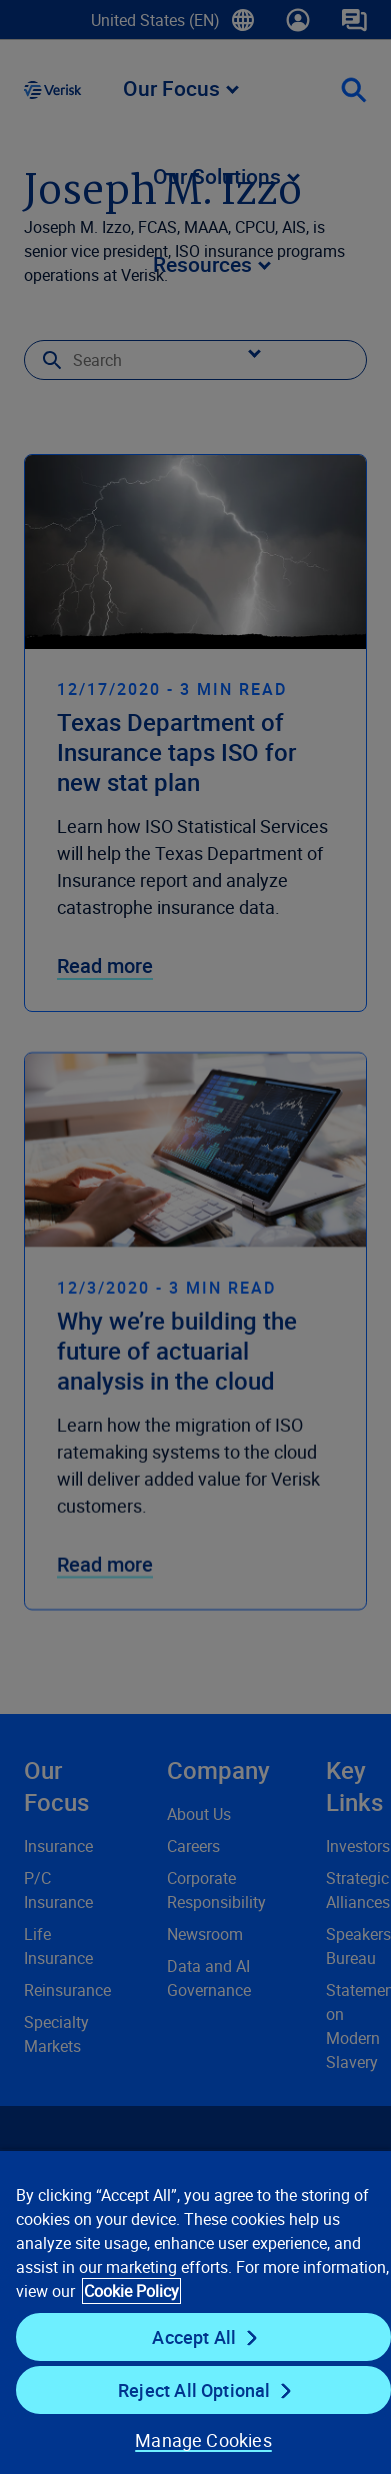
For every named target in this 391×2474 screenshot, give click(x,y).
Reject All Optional (194, 2390)
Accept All (194, 2337)
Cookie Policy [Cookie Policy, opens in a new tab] (131, 2291)
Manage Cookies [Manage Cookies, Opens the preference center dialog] (203, 2440)
